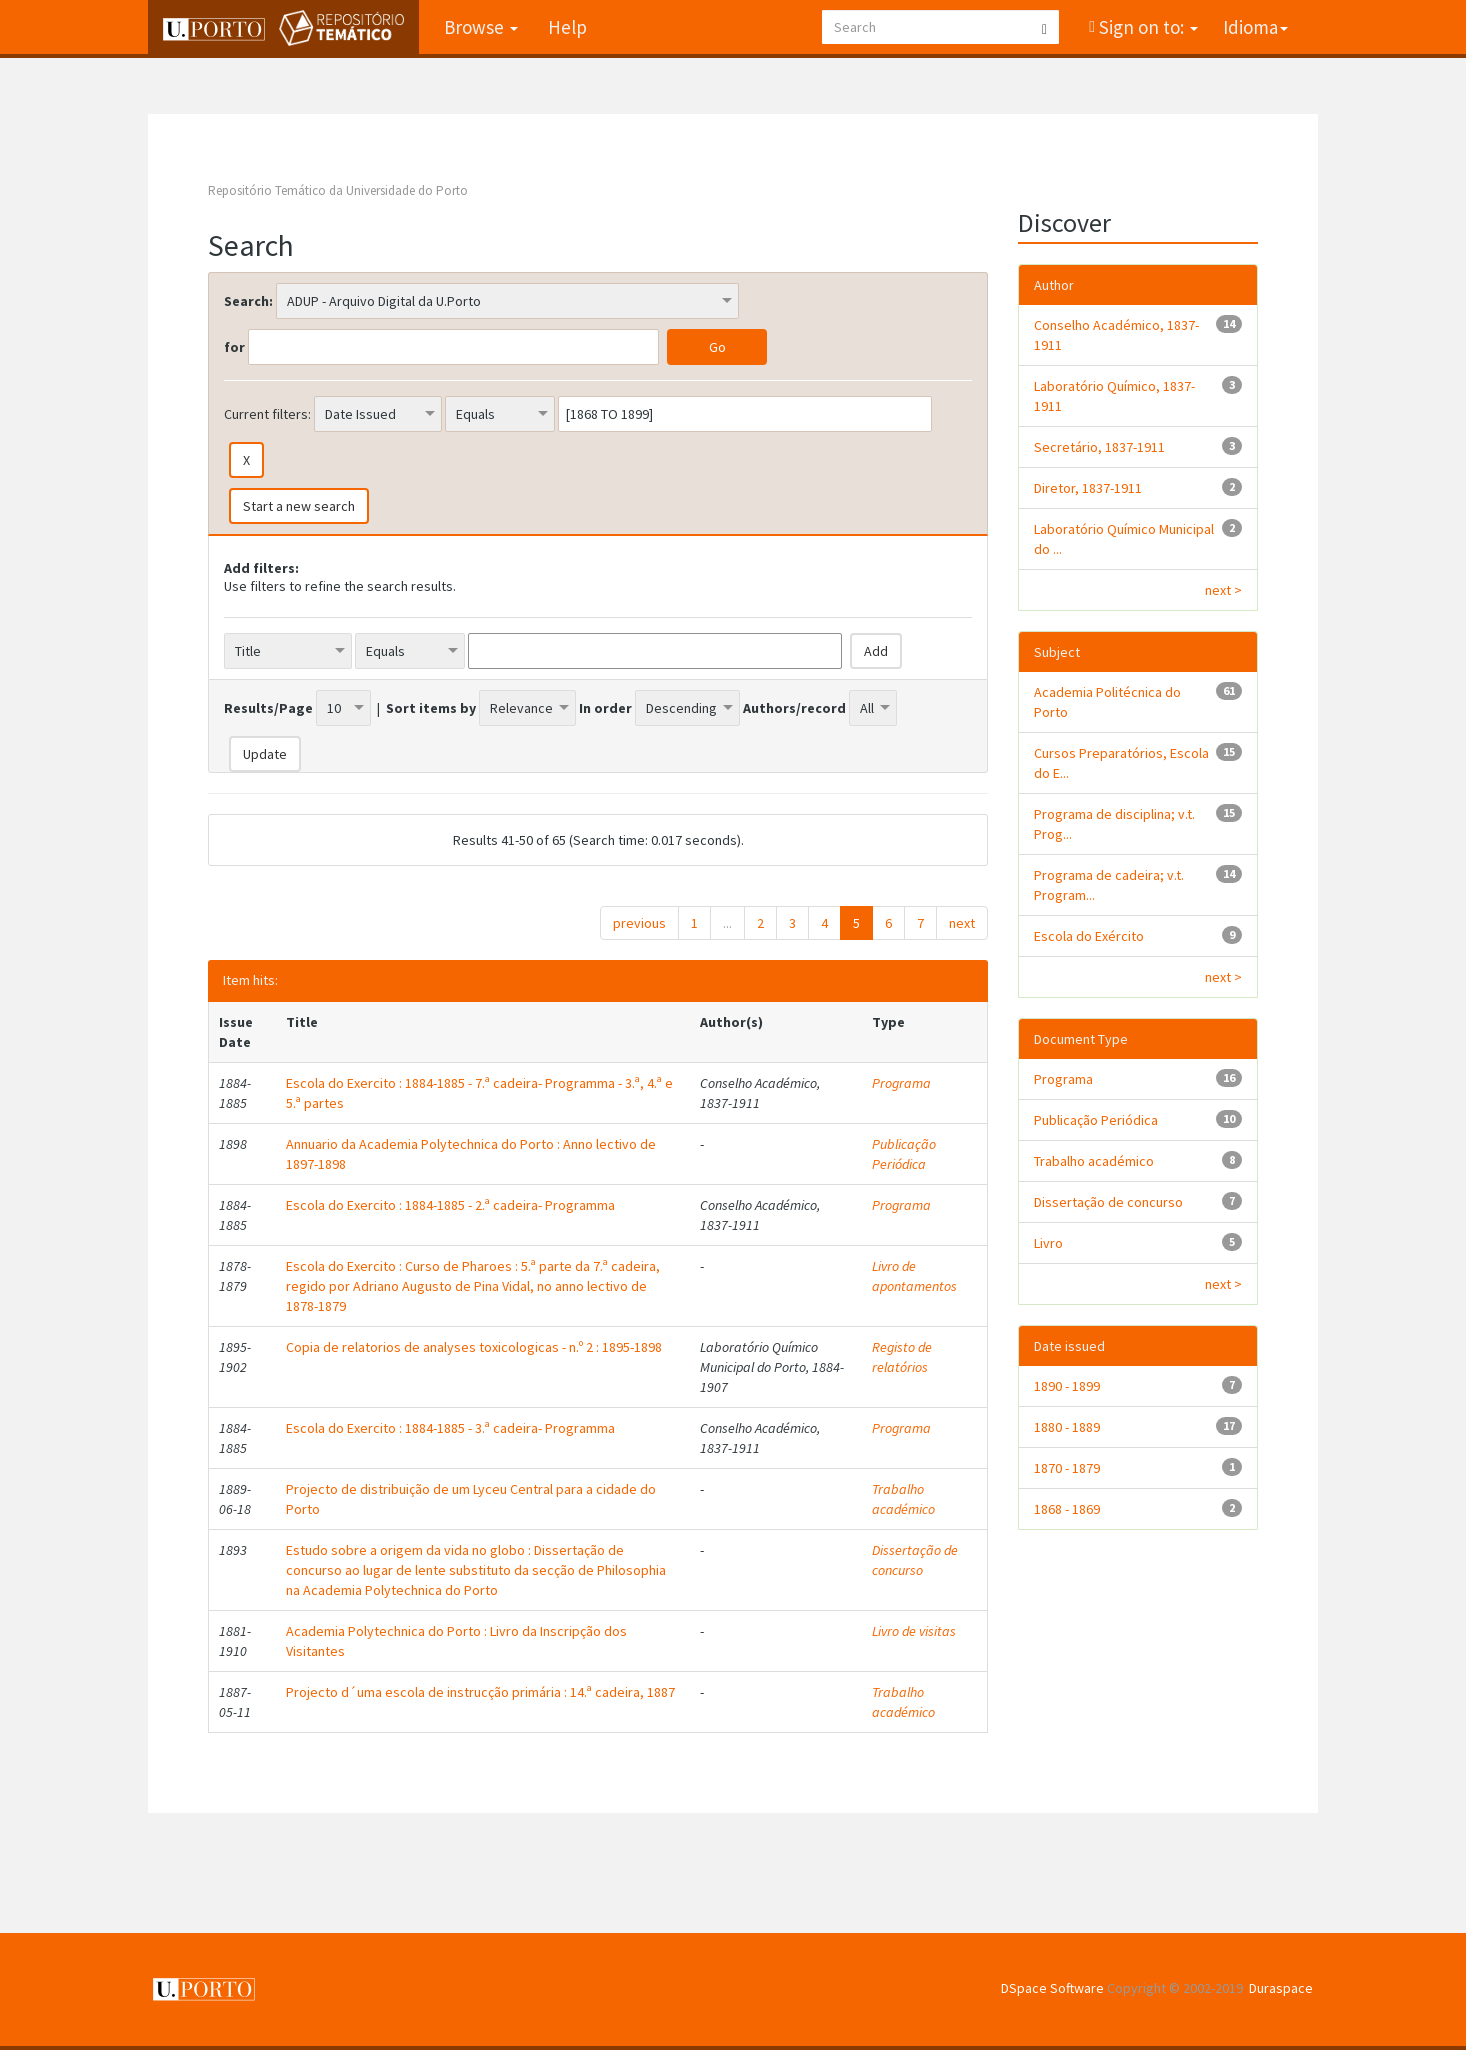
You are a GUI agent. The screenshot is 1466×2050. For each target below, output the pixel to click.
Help (567, 27)
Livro (1048, 1243)
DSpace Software (1052, 1988)
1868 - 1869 (1067, 1509)
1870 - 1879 (1067, 1468)
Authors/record (794, 708)
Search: (248, 301)
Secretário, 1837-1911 (1099, 447)
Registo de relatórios (902, 1357)
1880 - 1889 (1067, 1427)
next (962, 923)
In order (605, 708)
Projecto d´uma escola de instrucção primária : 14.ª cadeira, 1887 (480, 1692)
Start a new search (299, 506)
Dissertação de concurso (915, 1560)
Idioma (1255, 27)
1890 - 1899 (1067, 1386)
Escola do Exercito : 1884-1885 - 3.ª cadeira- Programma (450, 1428)
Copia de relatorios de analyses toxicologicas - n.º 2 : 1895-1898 (474, 1347)
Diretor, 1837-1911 (1088, 488)
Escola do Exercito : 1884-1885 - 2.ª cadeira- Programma (450, 1205)
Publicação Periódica (904, 1154)
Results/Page (268, 708)
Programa (901, 1083)
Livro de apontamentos (914, 1276)
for (234, 347)
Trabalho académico (903, 1499)
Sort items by (431, 708)
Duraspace (1281, 1988)
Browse (481, 27)
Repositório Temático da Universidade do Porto (338, 190)
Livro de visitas (914, 1631)
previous (639, 923)
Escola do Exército (1089, 936)
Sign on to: (1146, 27)
